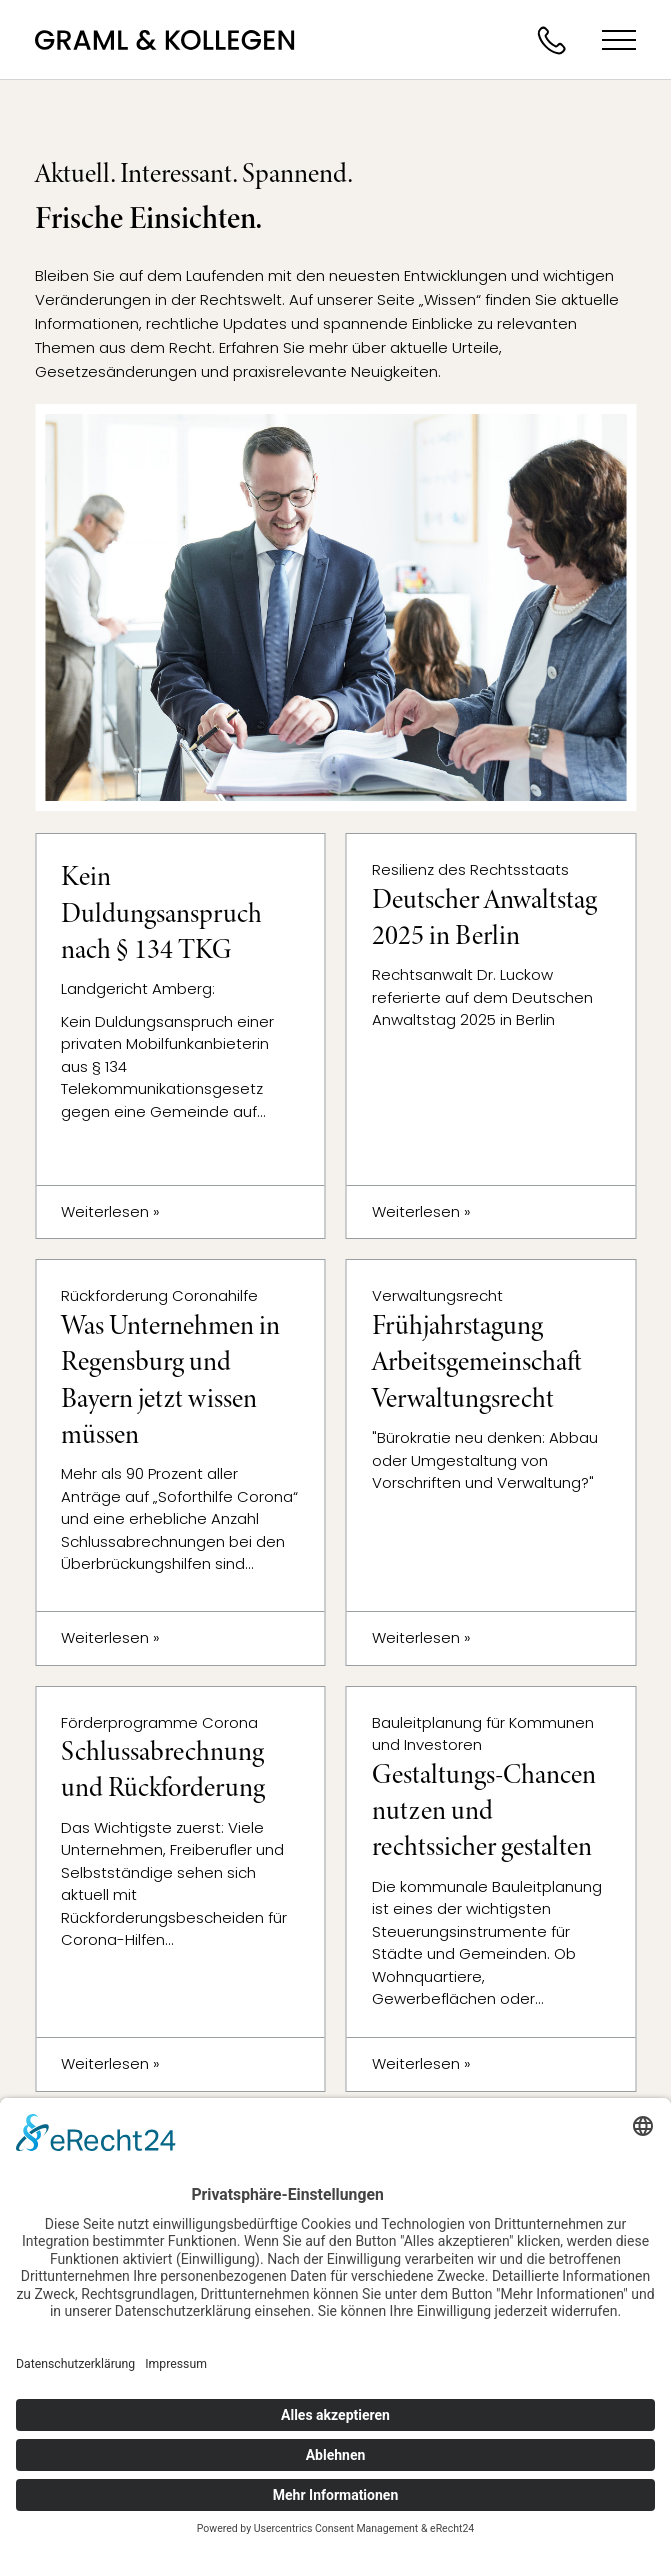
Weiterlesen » (110, 1211)
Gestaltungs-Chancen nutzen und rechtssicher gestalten (484, 1811)
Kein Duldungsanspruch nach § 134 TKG (161, 913)
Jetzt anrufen (551, 40)
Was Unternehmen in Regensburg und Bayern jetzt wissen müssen (170, 1380)
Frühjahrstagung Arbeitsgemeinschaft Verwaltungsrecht (477, 1362)
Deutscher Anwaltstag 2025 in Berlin (484, 917)
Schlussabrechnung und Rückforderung (163, 1769)
